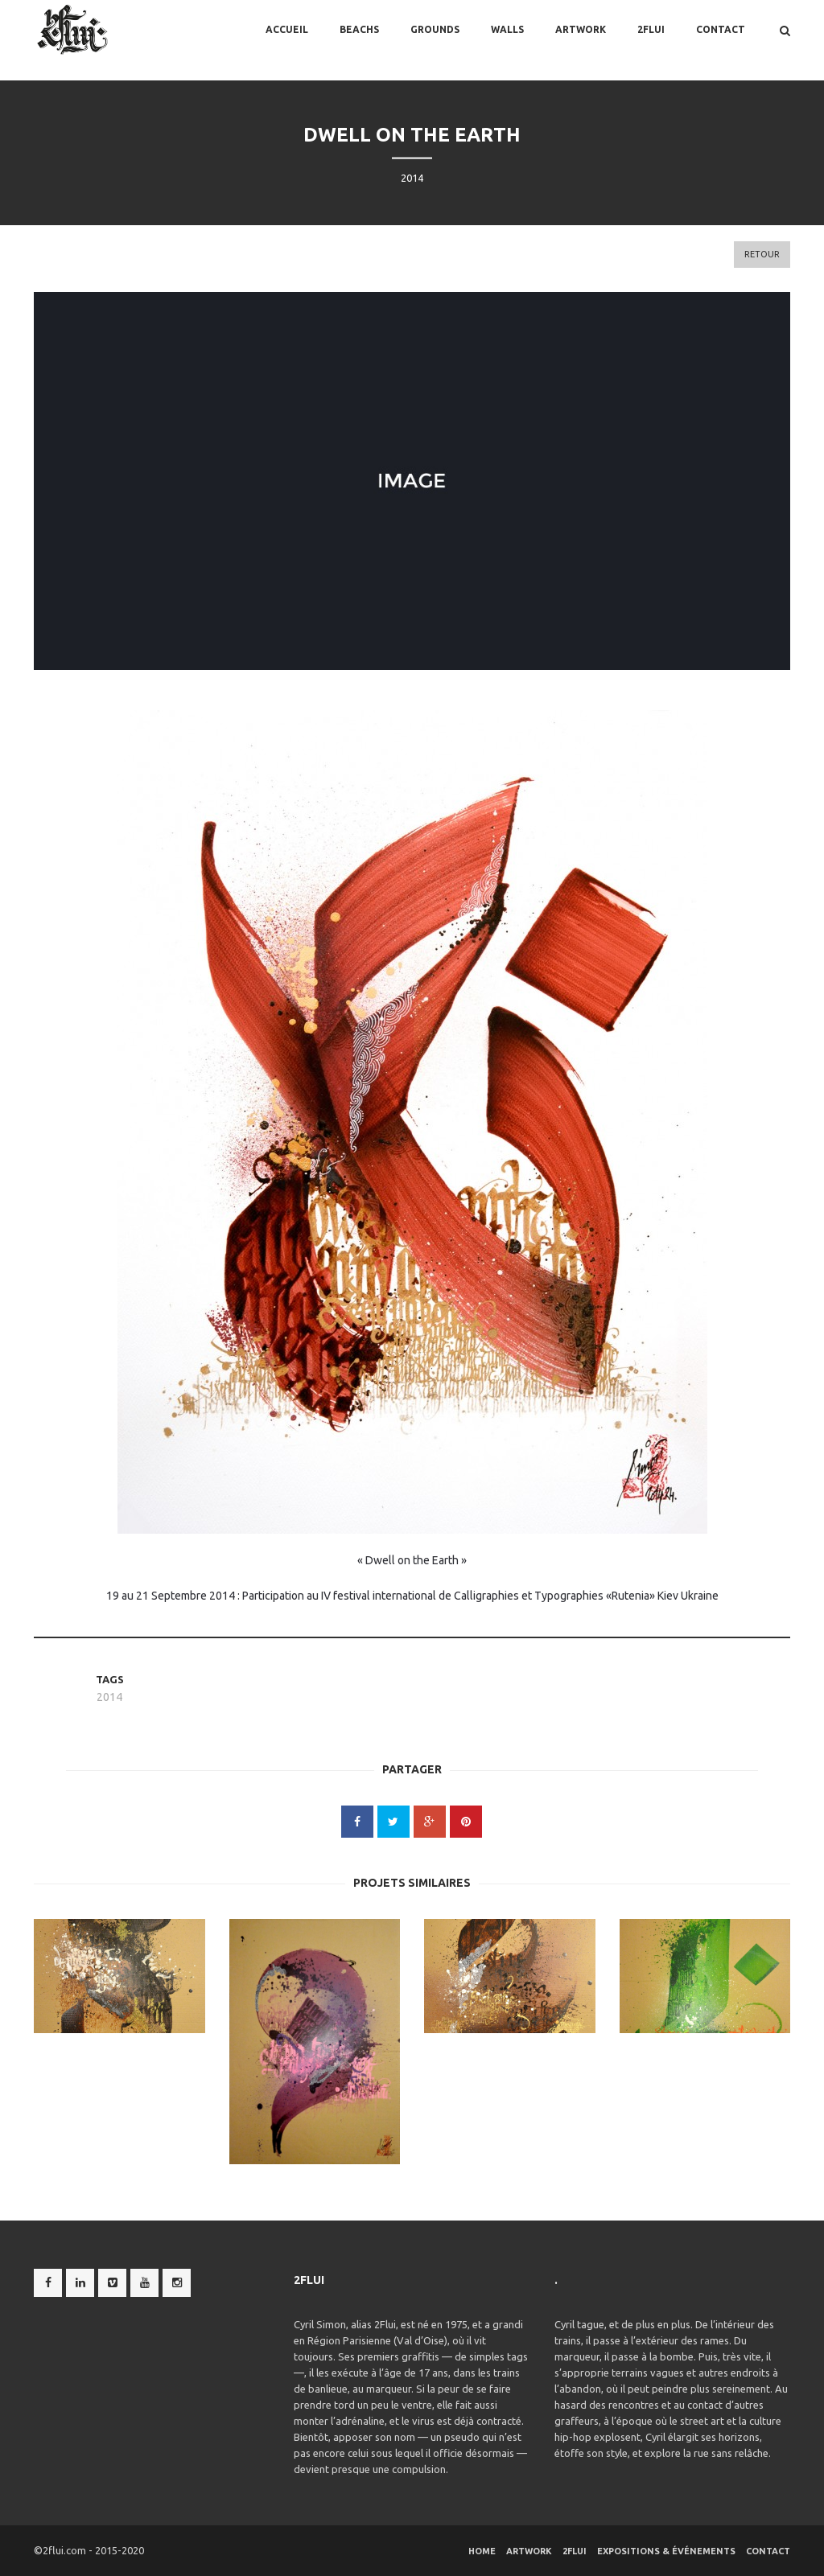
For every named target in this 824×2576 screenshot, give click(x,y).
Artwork (580, 40)
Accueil (287, 40)
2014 (109, 1697)
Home (482, 2551)
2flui (651, 40)
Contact (720, 40)
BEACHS (359, 40)
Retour (762, 254)
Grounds (434, 40)
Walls (507, 40)
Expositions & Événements (666, 2551)
